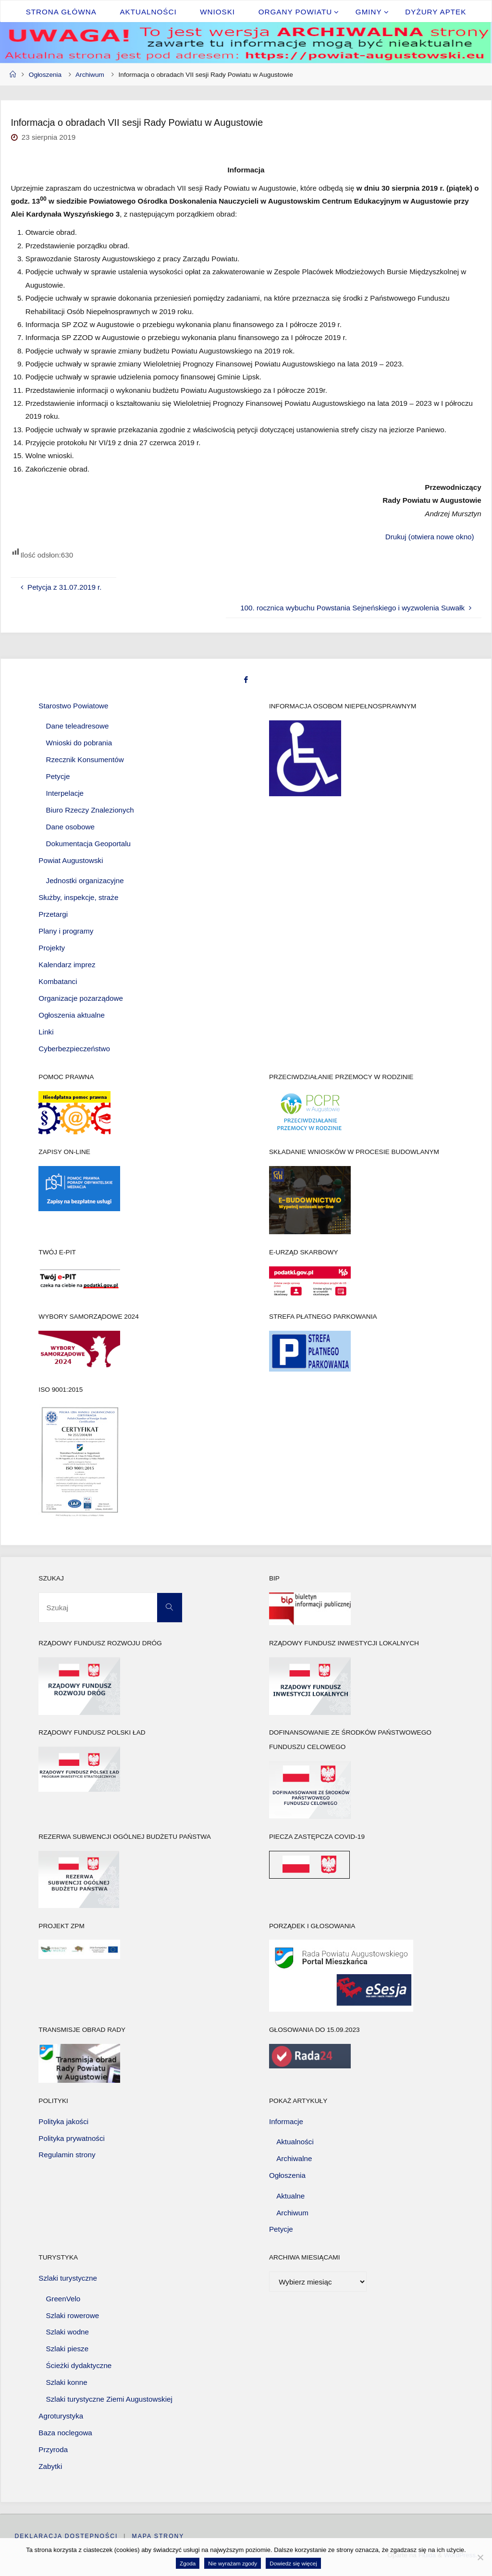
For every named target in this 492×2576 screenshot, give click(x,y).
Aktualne (290, 2196)
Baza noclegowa (65, 2433)
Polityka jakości (63, 2121)
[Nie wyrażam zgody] (480, 2557)
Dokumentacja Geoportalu (88, 843)
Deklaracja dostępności (66, 2536)
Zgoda (188, 2563)
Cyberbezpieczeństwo (74, 1049)
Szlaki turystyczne (67, 2278)
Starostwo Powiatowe (73, 706)
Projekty (51, 948)
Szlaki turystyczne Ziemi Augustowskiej (109, 2399)
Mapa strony (158, 2536)
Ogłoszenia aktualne (71, 1015)
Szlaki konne (66, 2382)
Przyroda (53, 2449)
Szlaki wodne (67, 2332)
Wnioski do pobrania (79, 743)
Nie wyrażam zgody (232, 2563)
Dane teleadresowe (77, 726)
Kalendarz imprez (66, 964)
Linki (45, 1032)
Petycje (58, 776)
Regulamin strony (66, 2155)
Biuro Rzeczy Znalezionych (90, 810)
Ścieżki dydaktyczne (79, 2365)
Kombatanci (57, 981)
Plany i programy (65, 931)
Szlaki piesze (67, 2349)
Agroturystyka (60, 2416)
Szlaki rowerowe (72, 2315)
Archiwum (89, 74)
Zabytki (50, 2466)
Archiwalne (294, 2158)
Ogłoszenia (45, 74)
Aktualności (295, 2142)
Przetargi (53, 914)
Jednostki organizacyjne (85, 880)
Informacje (286, 2121)
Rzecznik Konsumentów (85, 759)
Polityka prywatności (71, 2138)
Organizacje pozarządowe (80, 998)
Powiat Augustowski (70, 860)
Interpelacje (65, 793)
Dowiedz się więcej (293, 2563)
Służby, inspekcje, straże (78, 897)
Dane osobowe (70, 827)
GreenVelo (63, 2299)
